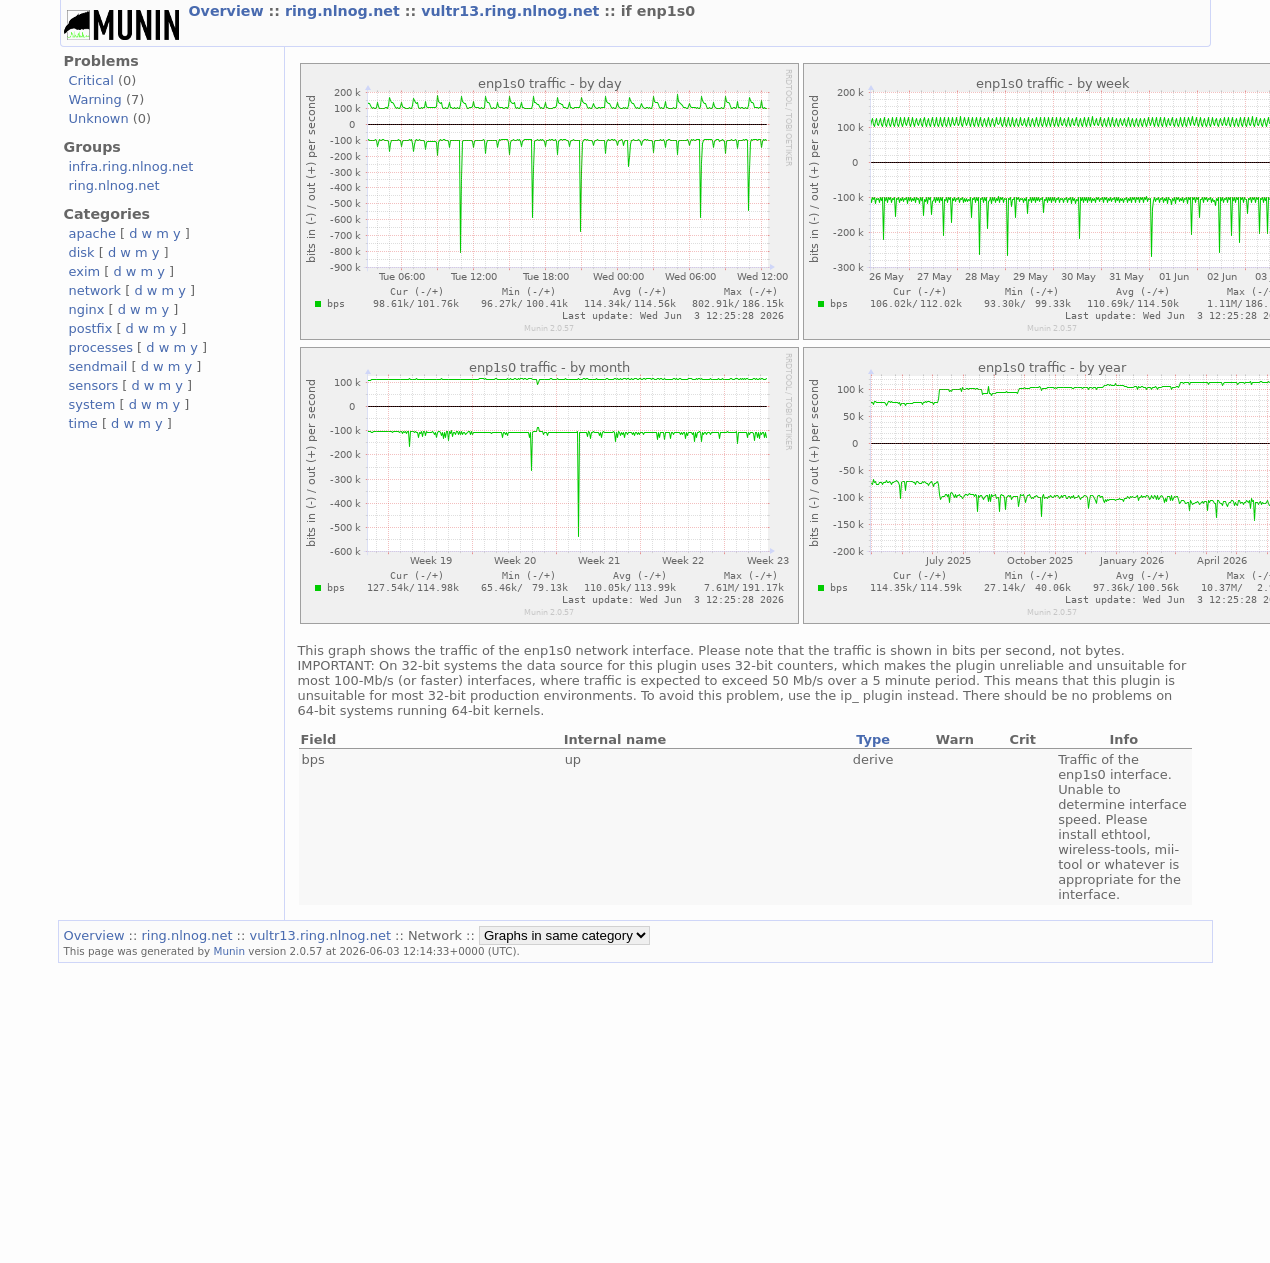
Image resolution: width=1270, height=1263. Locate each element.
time (83, 423)
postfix (91, 328)
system (92, 404)
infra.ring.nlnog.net (131, 166)
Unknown (99, 118)
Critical (91, 80)
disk (82, 252)
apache (92, 233)
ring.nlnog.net (345, 11)
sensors (94, 385)
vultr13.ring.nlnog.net (512, 11)
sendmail (98, 366)
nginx (87, 309)
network (95, 290)
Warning (95, 99)
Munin (229, 951)
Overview (229, 11)
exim (85, 271)
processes (101, 347)
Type (873, 739)
